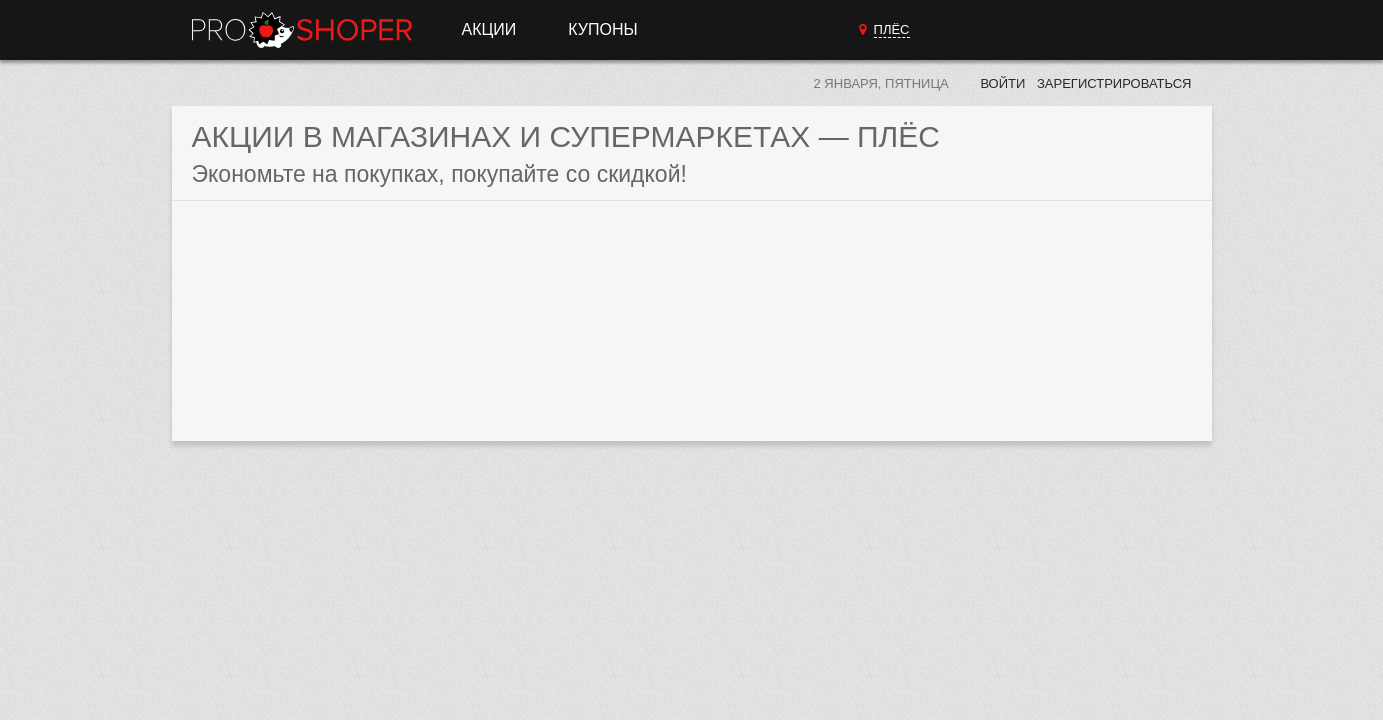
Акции (489, 29)
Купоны (602, 29)
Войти (1002, 83)
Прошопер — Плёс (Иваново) (302, 30)
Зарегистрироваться (1114, 83)
